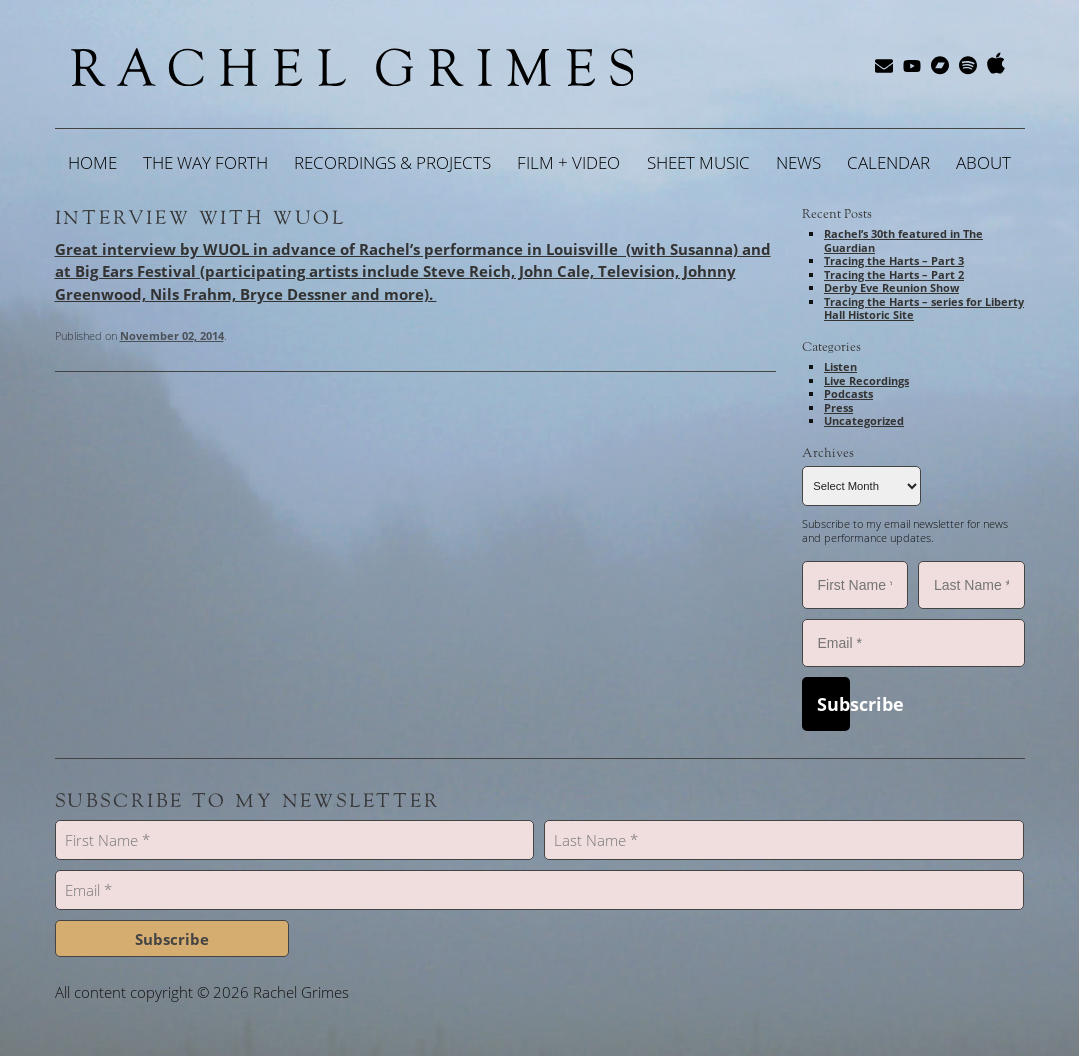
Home (92, 162)
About (983, 162)
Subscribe (833, 704)
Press (838, 407)
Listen (840, 366)
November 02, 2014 (172, 335)
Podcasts (848, 393)
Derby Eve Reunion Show (891, 287)
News (798, 162)
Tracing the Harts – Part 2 (894, 274)
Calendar (888, 162)
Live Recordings (866, 380)
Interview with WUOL (200, 218)
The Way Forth (205, 162)
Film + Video (568, 162)
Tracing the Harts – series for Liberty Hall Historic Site (924, 308)
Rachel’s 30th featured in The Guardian (903, 240)
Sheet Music (698, 162)
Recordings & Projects (392, 162)
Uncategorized (864, 420)
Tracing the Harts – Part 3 (894, 260)
